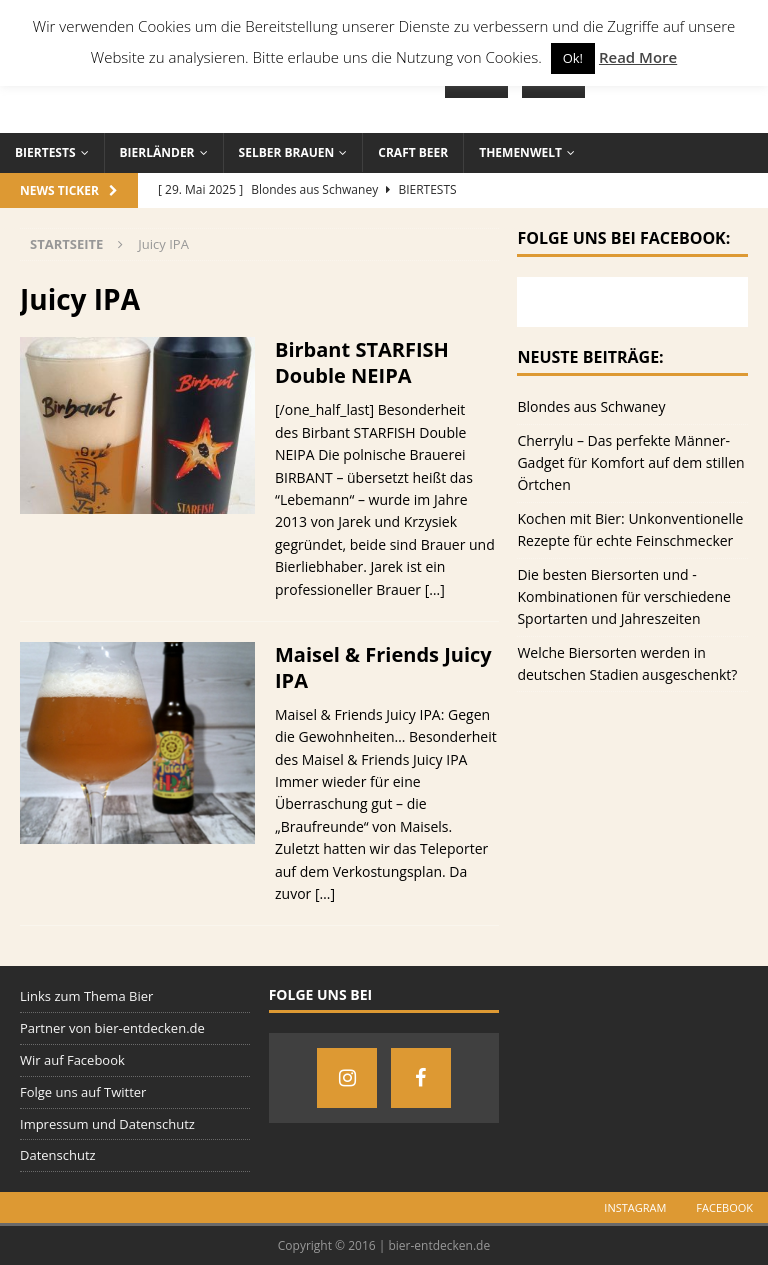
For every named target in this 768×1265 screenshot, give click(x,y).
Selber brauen (287, 152)
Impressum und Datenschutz (107, 1124)
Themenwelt (520, 152)
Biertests (45, 152)
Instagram (635, 1207)
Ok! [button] (573, 58)
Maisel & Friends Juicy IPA (383, 667)
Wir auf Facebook (72, 1060)
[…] (435, 589)
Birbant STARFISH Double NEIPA (362, 362)
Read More (638, 57)
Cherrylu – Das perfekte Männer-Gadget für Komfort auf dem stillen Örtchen (630, 463)
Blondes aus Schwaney (591, 406)
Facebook (724, 1207)
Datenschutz (58, 1155)
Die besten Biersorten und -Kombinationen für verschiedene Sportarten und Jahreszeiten (624, 597)
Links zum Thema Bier (86, 996)
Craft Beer (413, 152)
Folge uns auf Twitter (83, 1092)
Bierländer (157, 152)
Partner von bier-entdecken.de (112, 1028)
